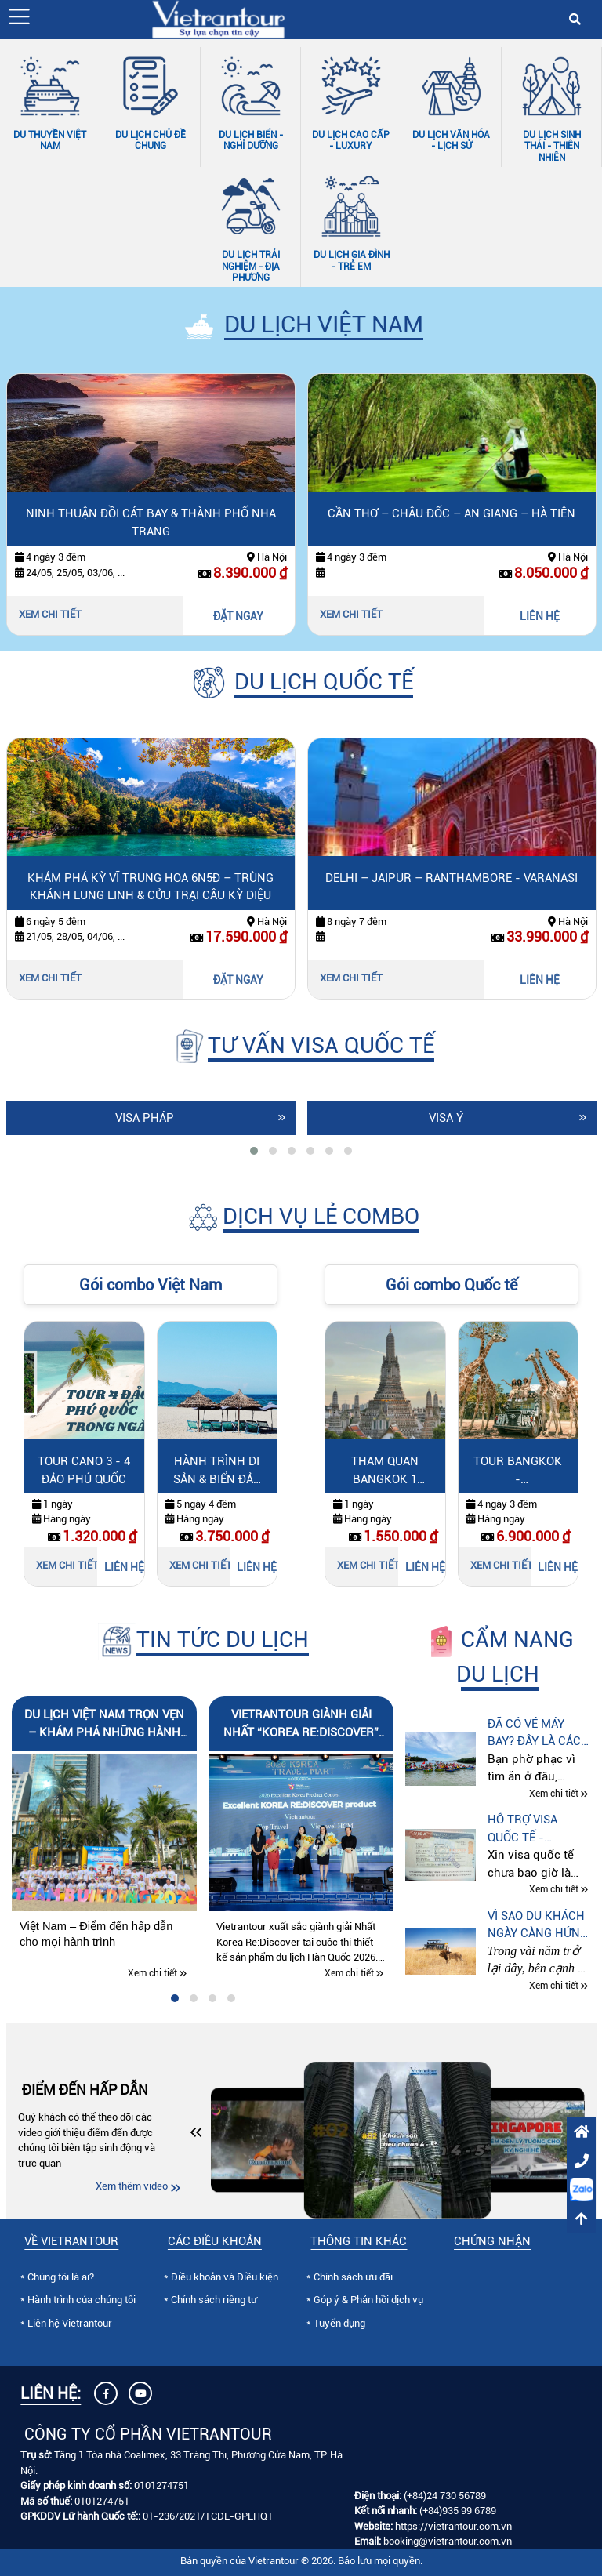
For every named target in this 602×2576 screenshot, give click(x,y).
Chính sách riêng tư (214, 2300)
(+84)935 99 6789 (457, 2510)
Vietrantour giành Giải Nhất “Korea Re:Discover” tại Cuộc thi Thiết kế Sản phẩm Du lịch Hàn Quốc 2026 (301, 1724)
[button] (19, 16)
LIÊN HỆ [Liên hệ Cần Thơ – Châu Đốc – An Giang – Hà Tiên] (540, 616)
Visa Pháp (144, 1118)
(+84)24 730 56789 (445, 2496)
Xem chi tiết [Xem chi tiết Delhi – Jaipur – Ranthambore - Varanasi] (351, 978)
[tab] (254, 1151)
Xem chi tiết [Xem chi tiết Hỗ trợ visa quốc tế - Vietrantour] (553, 1890)
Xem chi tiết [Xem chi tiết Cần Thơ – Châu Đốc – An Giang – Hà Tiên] (351, 614)
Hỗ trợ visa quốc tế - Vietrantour (526, 1829)
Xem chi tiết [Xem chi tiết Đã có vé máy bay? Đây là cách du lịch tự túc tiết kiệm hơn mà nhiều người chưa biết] (553, 1793)
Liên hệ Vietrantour (69, 2323)
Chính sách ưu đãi (353, 2277)
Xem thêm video (132, 2186)
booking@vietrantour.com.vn (447, 2541)
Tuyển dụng (339, 2323)
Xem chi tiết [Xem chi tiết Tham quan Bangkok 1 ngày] (368, 1565)
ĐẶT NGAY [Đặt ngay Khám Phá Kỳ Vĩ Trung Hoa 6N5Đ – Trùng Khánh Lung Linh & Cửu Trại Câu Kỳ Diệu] (238, 980)
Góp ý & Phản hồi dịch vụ (368, 2300)
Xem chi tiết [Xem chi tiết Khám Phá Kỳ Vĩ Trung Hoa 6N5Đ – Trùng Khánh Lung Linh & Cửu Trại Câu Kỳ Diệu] (50, 978)
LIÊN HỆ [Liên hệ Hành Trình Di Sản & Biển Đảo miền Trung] (257, 1567)
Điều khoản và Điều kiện (224, 2277)
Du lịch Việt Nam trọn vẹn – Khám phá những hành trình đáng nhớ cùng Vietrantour (104, 1724)
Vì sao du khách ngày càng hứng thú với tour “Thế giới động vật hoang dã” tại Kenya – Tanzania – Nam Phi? (538, 1926)
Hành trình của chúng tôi (81, 2300)
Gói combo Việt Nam (150, 1284)
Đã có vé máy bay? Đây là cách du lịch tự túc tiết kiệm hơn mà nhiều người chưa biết (539, 1734)
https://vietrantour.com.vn (453, 2526)
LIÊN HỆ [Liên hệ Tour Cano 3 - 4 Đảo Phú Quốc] (124, 1567)
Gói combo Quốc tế (451, 1284)
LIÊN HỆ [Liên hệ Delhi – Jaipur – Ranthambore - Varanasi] (540, 980)
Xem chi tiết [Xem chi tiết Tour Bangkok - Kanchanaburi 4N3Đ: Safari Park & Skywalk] (501, 1565)
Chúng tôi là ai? (60, 2277)
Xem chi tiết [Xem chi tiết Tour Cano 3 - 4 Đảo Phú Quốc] (67, 1565)
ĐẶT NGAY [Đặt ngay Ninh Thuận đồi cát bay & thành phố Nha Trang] (238, 616)
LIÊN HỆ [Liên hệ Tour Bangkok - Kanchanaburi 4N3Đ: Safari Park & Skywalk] (558, 1567)
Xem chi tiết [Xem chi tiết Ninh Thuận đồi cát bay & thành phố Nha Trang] (50, 614)
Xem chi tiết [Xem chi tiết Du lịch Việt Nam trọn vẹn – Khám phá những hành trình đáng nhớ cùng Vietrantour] (152, 1973)
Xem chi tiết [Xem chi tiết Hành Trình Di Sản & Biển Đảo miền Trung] (200, 1565)
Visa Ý (446, 1118)
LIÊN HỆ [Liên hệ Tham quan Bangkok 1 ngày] (425, 1567)
